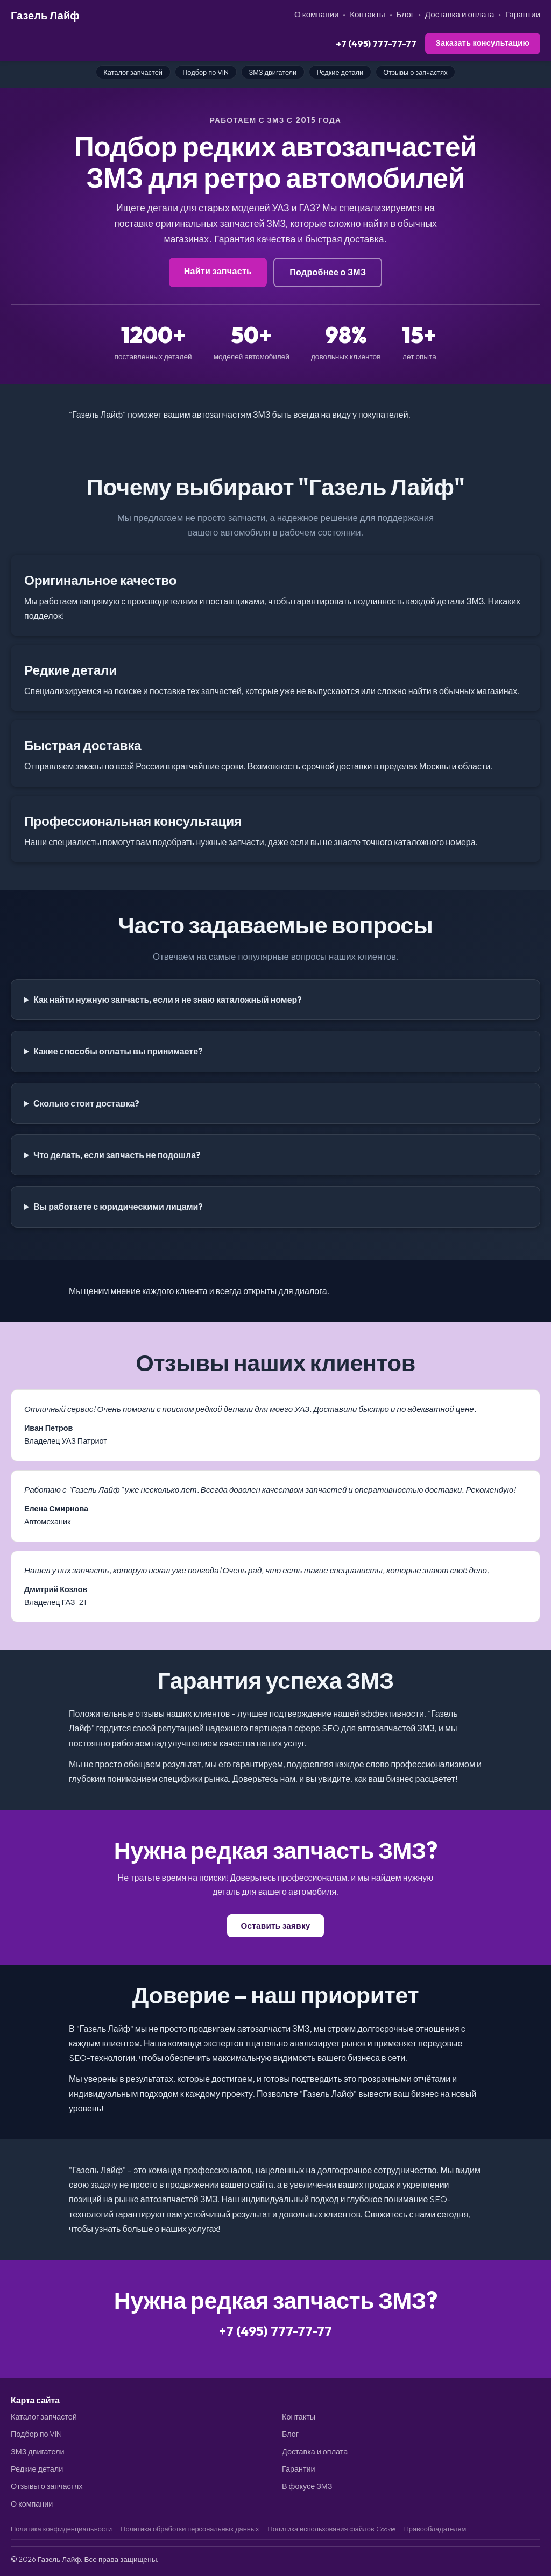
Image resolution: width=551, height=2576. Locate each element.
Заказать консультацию (482, 43)
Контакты (367, 14)
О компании (316, 14)
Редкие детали (339, 72)
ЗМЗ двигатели (272, 72)
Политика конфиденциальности (61, 2528)
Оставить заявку (275, 1926)
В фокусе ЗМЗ (307, 2486)
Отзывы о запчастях (415, 72)
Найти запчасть (218, 271)
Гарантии (522, 14)
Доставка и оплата (460, 14)
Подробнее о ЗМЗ (327, 272)
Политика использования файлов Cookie (331, 2528)
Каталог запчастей (133, 72)
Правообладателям (435, 2528)
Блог (405, 14)
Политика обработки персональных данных (190, 2528)
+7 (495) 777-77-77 (376, 43)
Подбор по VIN (205, 72)
